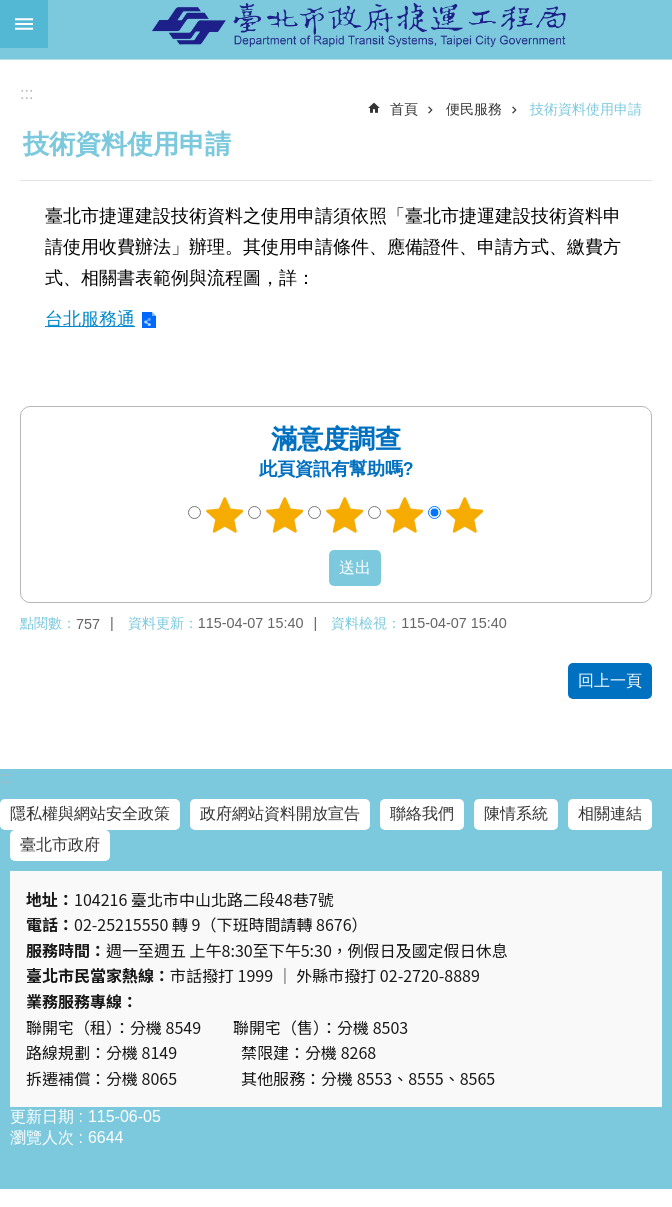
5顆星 (465, 515)
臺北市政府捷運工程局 (360, 24)
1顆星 (225, 515)
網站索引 (24, 24)
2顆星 (285, 515)
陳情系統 (516, 813)
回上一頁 (610, 680)
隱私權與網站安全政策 (90, 813)
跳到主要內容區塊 (10, 10)
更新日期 (42, 1116)
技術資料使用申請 (586, 109)
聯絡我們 (422, 813)
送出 (310, 568)
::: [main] (26, 93)
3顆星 (345, 515)
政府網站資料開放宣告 (280, 813)
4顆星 (405, 515)
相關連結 (610, 813)
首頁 (404, 109)
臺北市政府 (60, 844)
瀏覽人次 (42, 1137)
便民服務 (474, 109)
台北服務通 (90, 318)
